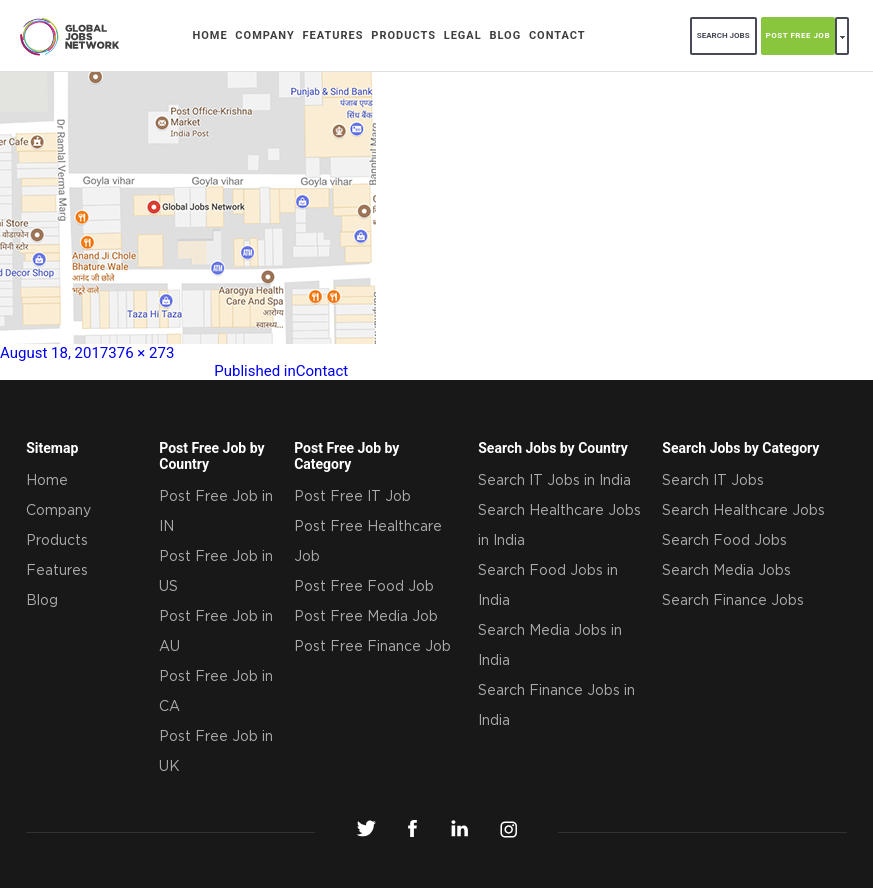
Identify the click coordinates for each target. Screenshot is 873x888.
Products (403, 35)
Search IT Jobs (713, 481)
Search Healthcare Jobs (743, 511)
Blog (505, 35)
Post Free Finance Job (372, 647)
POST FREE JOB (798, 35)
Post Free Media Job (366, 617)
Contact (557, 35)
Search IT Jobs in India (554, 481)
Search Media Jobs (726, 571)
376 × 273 (141, 353)
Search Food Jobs (724, 541)
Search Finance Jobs (733, 601)
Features (333, 35)
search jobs (723, 35)
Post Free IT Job (352, 497)
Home (209, 35)
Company (264, 35)
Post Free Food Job (364, 587)
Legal (463, 35)
